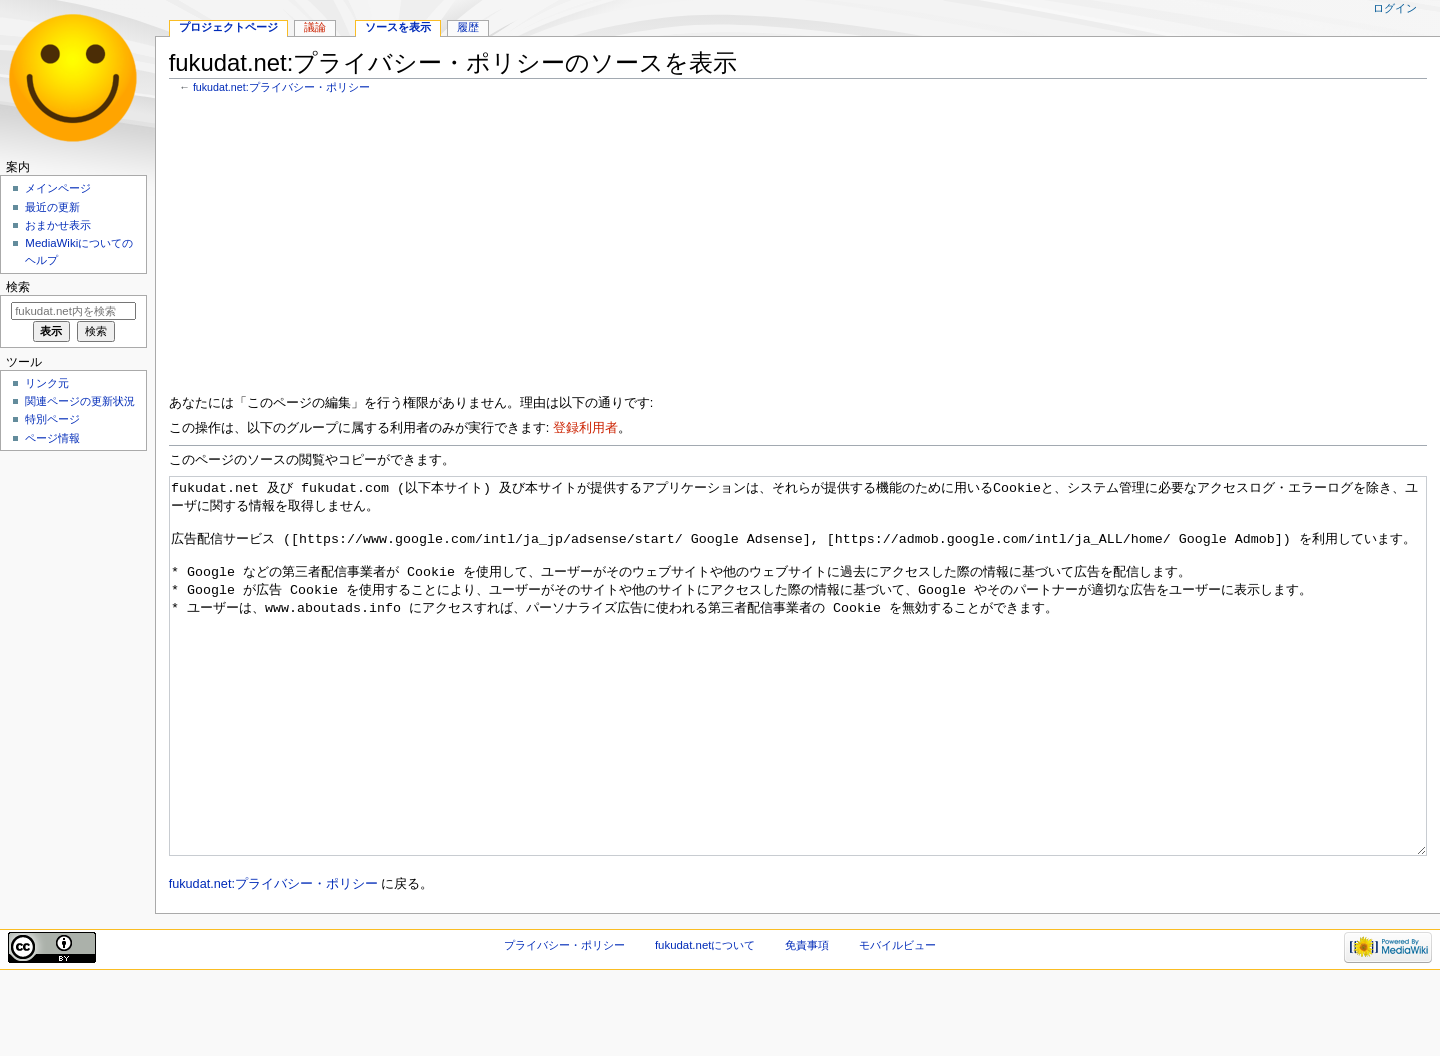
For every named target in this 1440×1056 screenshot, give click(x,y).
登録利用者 (585, 428)
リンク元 (47, 383)
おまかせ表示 (58, 225)
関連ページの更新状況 (80, 401)
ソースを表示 (398, 27)
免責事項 (807, 1020)
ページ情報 (52, 438)
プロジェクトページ (228, 27)
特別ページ (52, 419)
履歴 (468, 27)
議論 (315, 27)
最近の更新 (52, 207)
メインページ (58, 188)
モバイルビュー (897, 1020)
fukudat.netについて (705, 1020)
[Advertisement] (769, 249)
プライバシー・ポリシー (564, 1020)
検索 (18, 287)
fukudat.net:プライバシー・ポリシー (281, 87)
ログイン (1395, 8)
